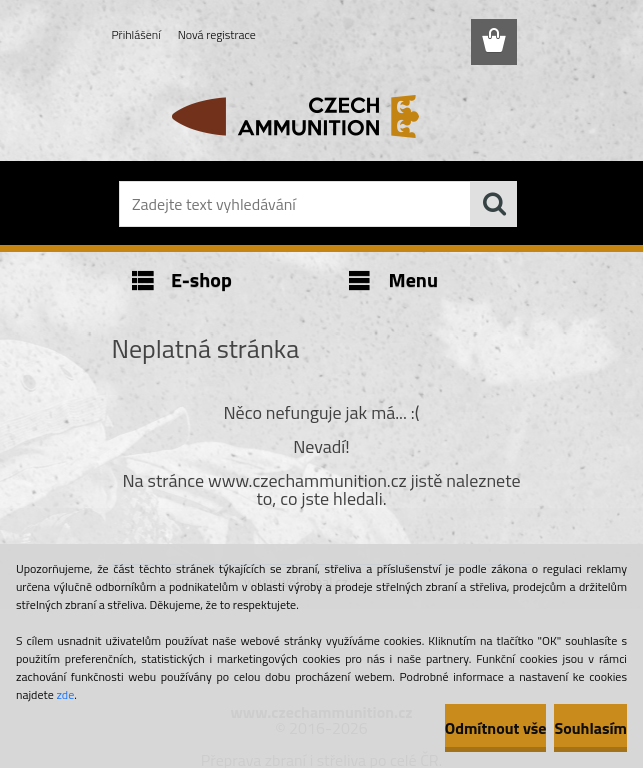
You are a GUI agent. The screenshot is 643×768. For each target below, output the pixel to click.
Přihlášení (136, 34)
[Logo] (309, 116)
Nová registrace (217, 34)
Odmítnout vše (496, 728)
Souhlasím (590, 728)
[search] (494, 204)
